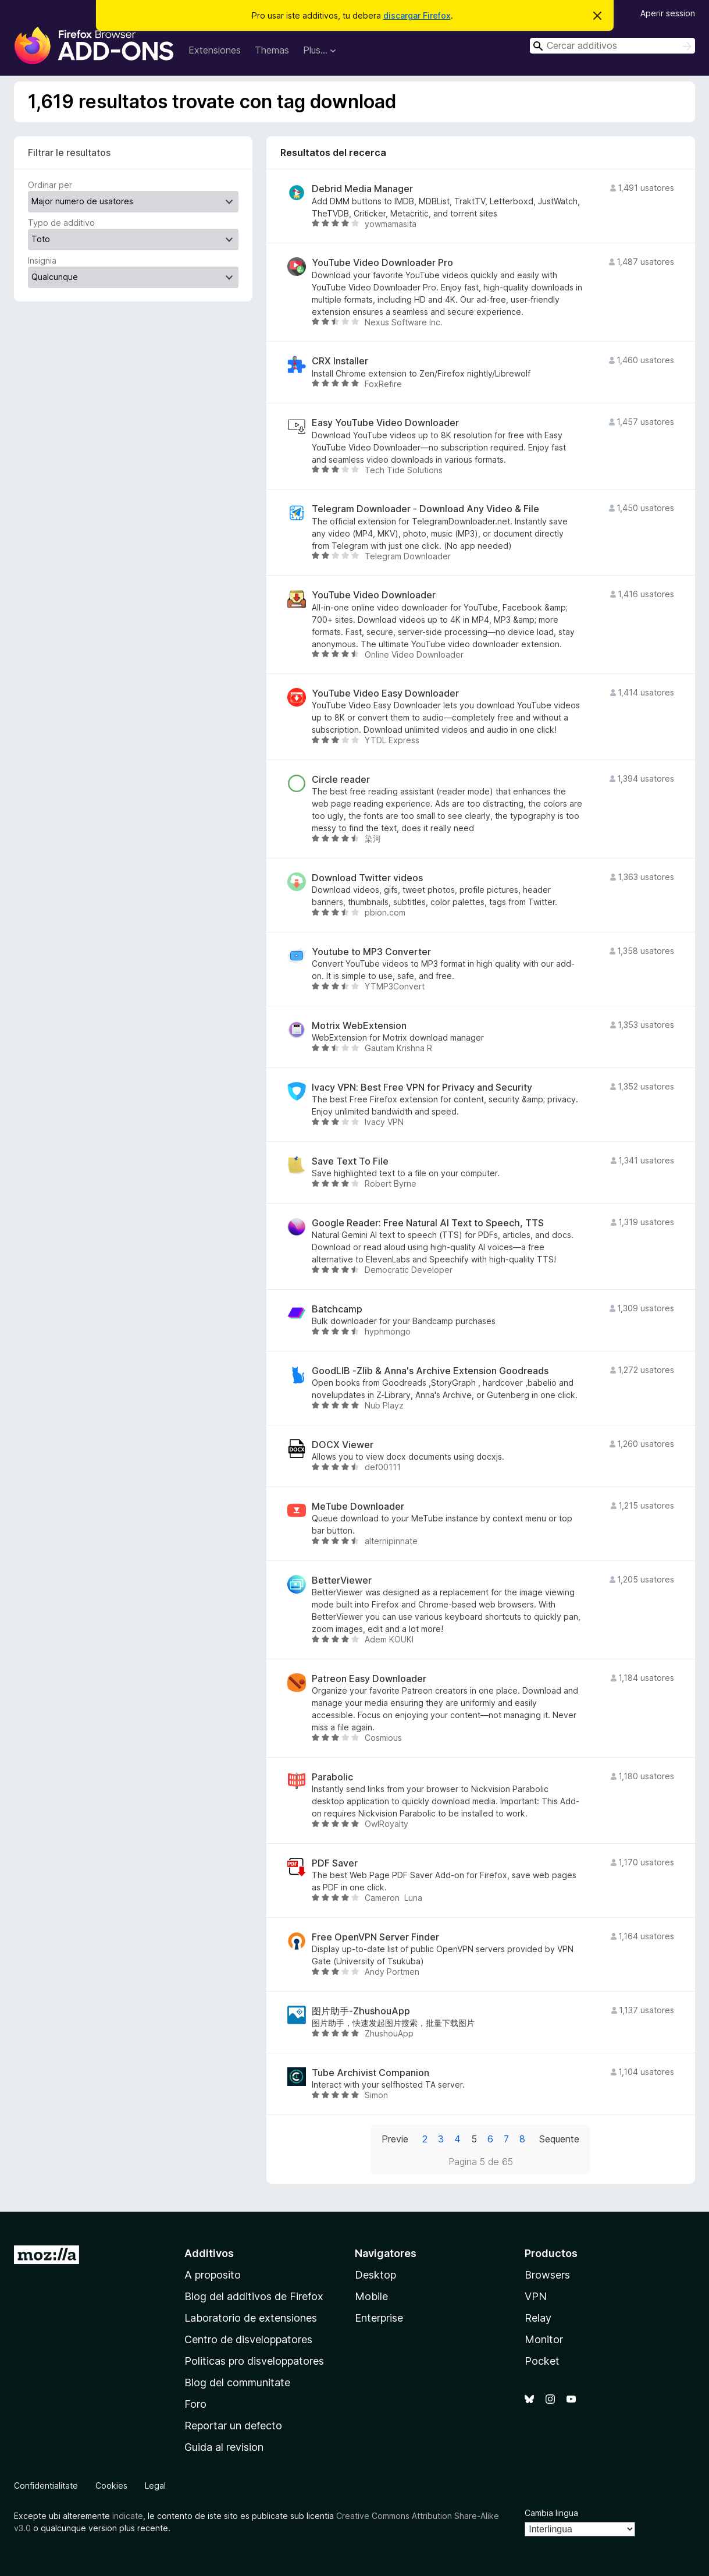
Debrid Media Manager (362, 188)
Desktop (375, 2275)
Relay (538, 2318)
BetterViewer (342, 1580)
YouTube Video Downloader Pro (382, 262)
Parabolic (332, 1777)
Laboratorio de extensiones (250, 2318)
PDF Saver (335, 1863)
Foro (195, 2404)
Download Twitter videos (367, 877)
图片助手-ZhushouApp (361, 2011)
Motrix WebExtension (359, 1025)
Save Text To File (350, 1161)
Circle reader (341, 779)
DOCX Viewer (342, 1444)
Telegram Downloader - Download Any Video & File (425, 509)
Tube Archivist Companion (370, 2072)
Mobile (371, 2296)
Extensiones (214, 50)
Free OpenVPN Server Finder (375, 1937)
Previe (395, 2139)
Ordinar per (50, 185)
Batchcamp (337, 1309)
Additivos (209, 2253)
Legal (155, 2485)
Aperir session (667, 13)
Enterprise (379, 2318)
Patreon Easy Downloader (369, 1678)
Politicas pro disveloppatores (254, 2361)
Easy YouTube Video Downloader (385, 422)
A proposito (212, 2275)
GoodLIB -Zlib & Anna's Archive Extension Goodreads (430, 1370)
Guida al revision (223, 2447)
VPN (536, 2296)
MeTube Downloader (358, 1506)
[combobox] (612, 46)
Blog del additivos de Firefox (253, 2296)
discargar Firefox (417, 15)
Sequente (559, 2139)
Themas (272, 50)
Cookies (111, 2485)
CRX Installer (340, 361)
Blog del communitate (237, 2382)
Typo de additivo (61, 223)
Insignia (42, 260)
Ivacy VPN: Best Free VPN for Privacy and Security (422, 1087)
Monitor (544, 2339)
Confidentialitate (46, 2485)
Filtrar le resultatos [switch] (69, 152)
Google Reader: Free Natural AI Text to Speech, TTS (428, 1223)
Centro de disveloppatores (248, 2339)
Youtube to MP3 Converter (371, 951)
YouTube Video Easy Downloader (385, 693)
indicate (127, 2516)
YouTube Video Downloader (374, 595)
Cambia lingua (551, 2513)
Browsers (547, 2275)
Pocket (542, 2361)
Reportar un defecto (233, 2425)
